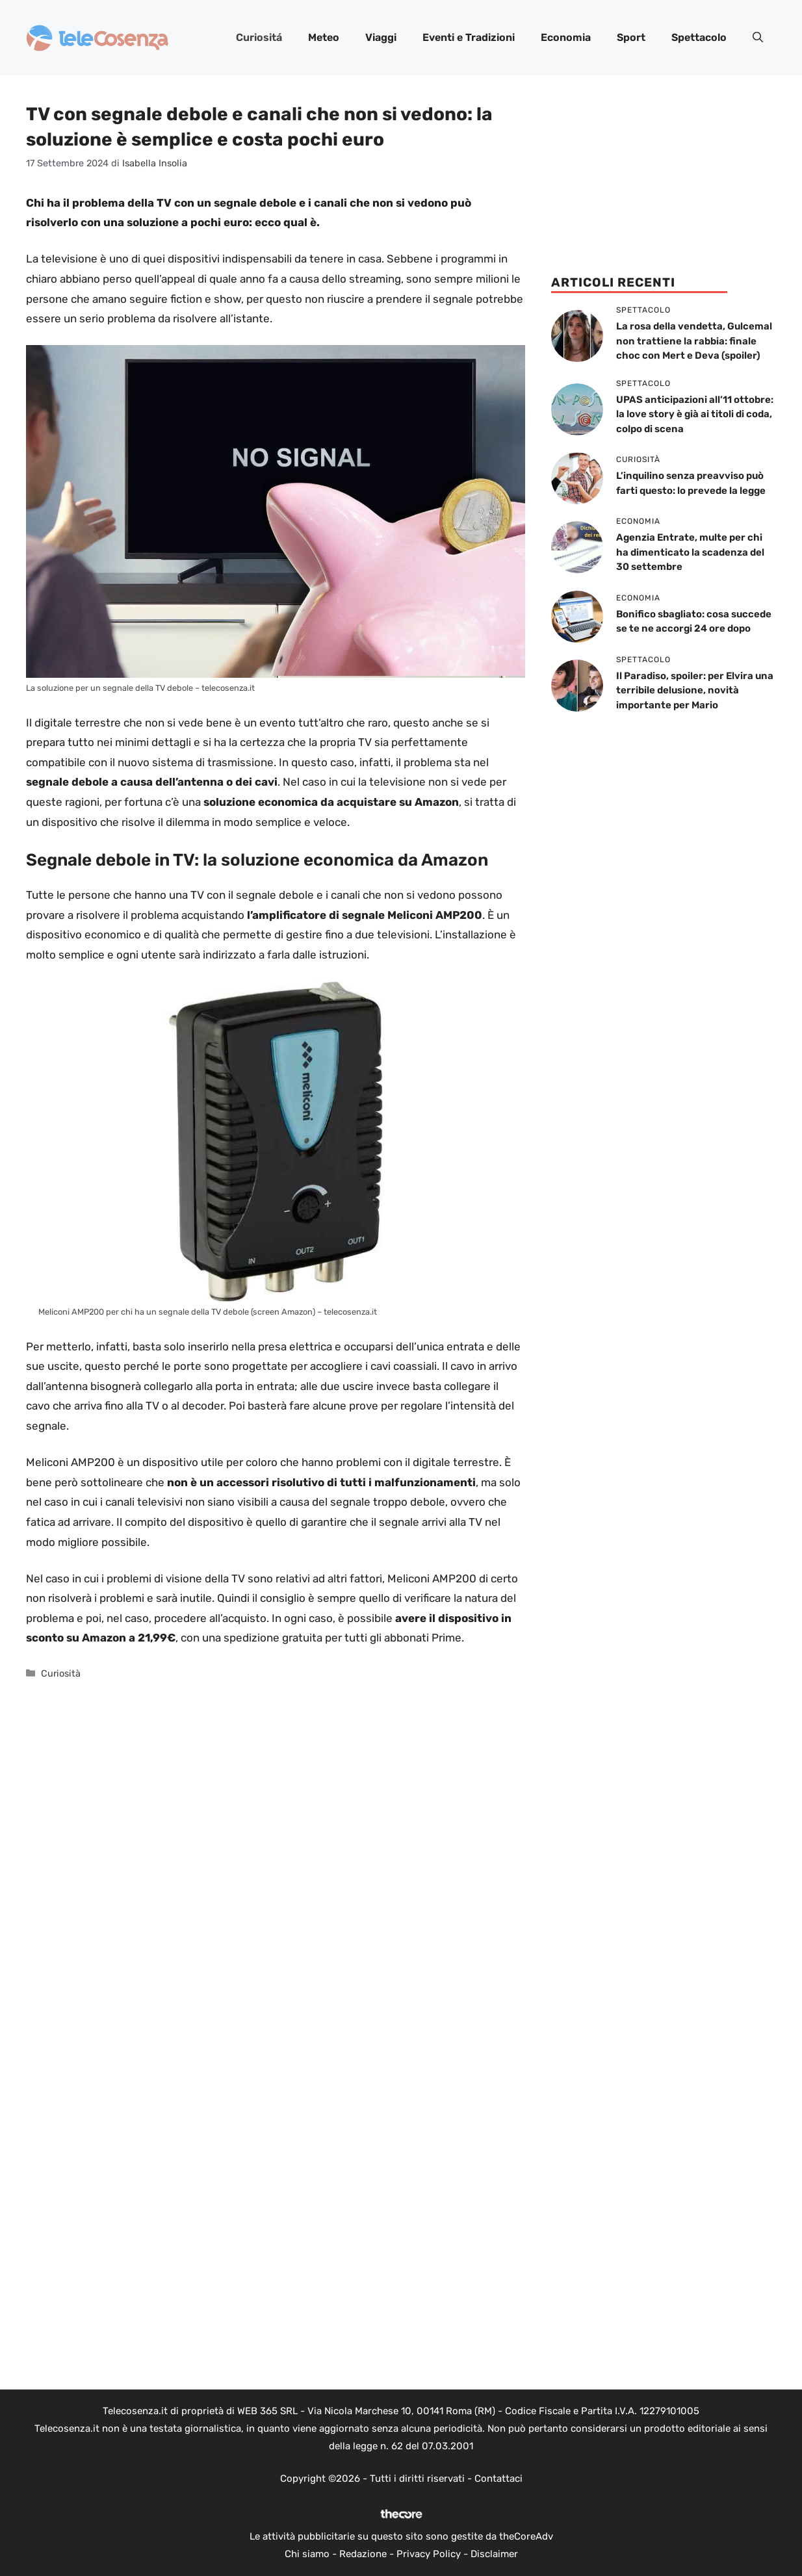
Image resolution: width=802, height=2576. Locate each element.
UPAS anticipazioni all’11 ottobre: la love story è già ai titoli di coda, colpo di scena (694, 414)
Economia (566, 37)
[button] (758, 37)
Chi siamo (307, 2554)
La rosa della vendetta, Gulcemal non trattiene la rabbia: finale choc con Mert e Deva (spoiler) (694, 340)
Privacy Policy (428, 2554)
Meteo (323, 37)
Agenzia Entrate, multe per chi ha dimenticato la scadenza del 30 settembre (690, 552)
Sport (631, 37)
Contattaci (498, 2478)
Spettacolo (699, 37)
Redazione (363, 2554)
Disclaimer (494, 2554)
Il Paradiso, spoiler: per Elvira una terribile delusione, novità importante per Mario (694, 690)
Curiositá (259, 37)
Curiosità (61, 1673)
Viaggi (380, 37)
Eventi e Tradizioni (468, 37)
